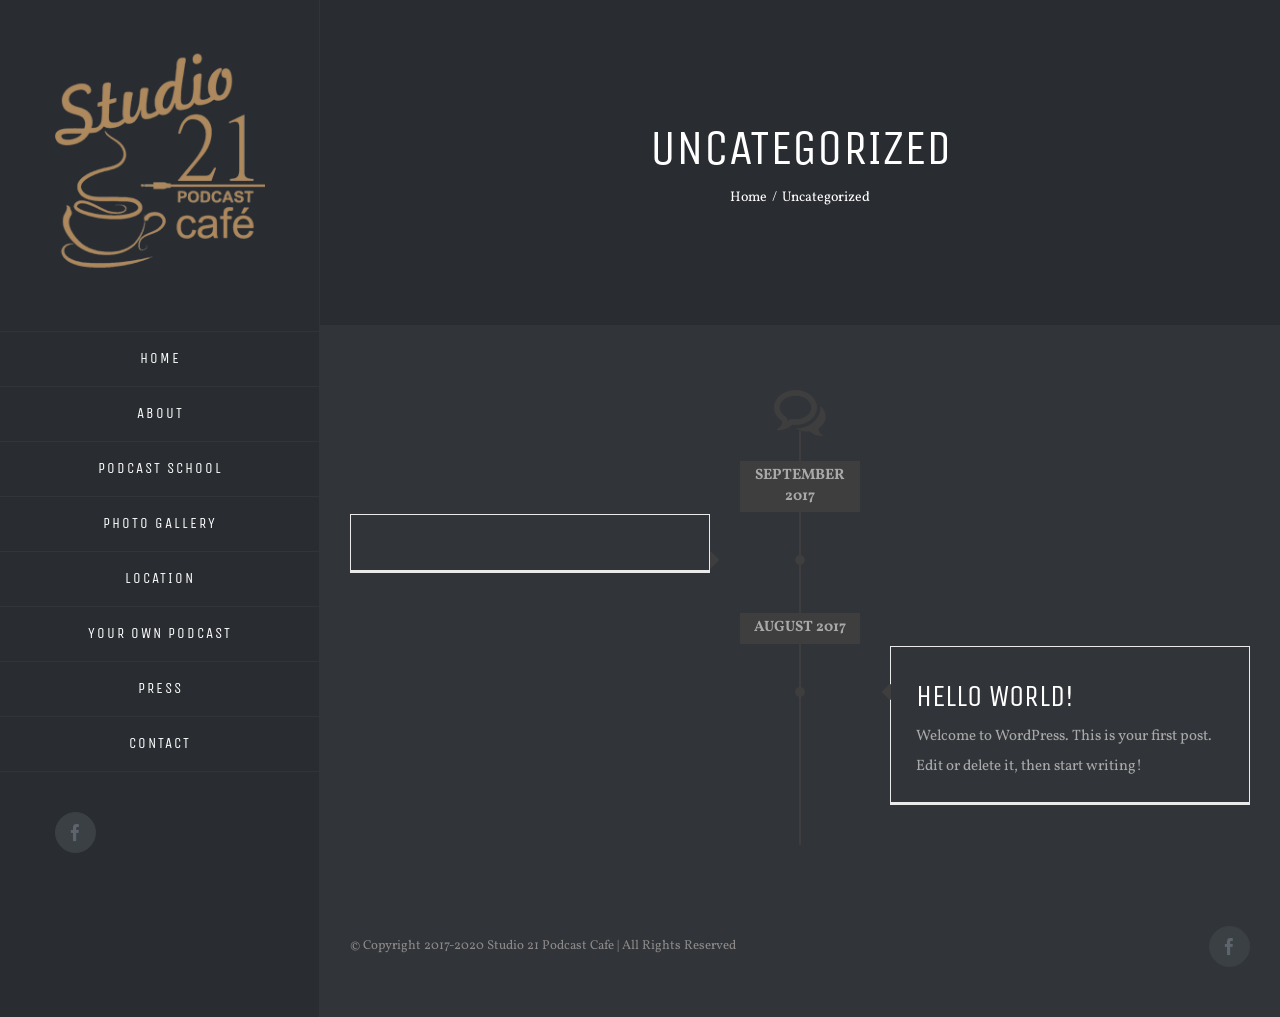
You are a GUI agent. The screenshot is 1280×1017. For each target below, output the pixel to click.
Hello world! (995, 696)
